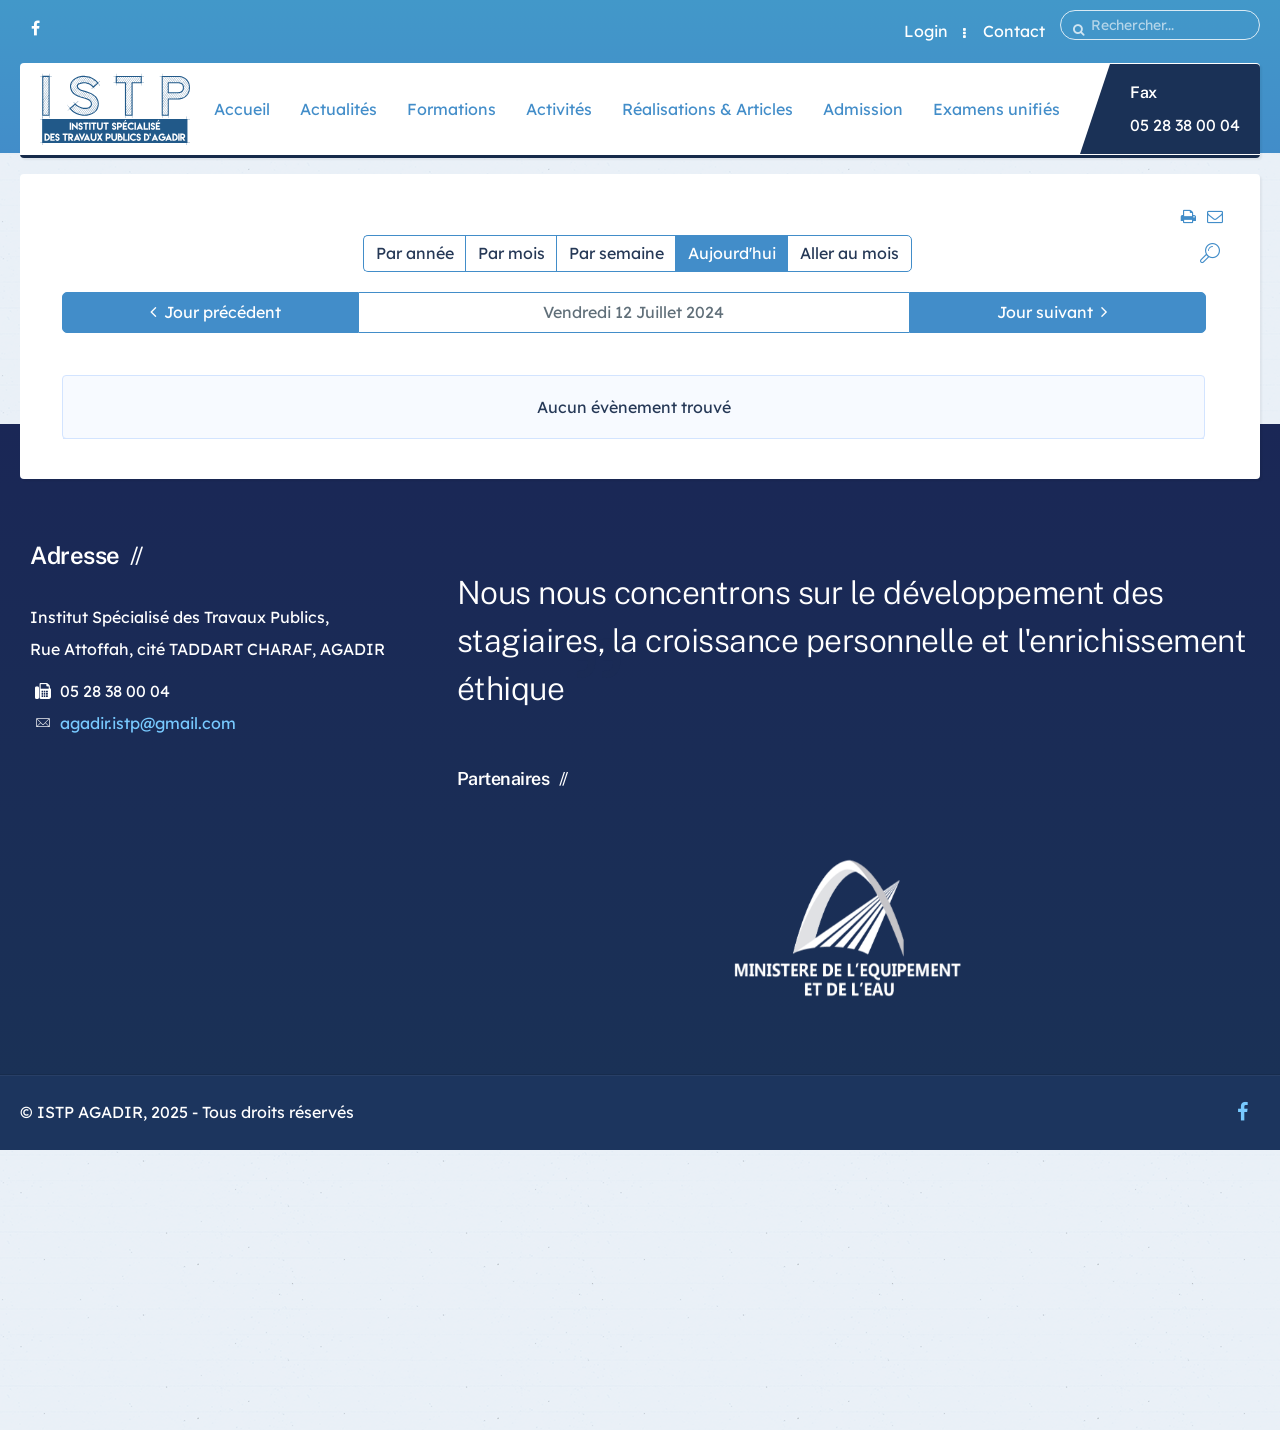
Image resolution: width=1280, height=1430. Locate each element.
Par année (415, 253)
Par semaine (616, 253)
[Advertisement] (600, 1290)
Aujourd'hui (732, 253)
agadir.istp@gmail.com (148, 723)
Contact (1014, 31)
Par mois (511, 253)
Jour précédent (222, 312)
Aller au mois (849, 253)
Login (926, 31)
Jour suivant (1045, 312)
